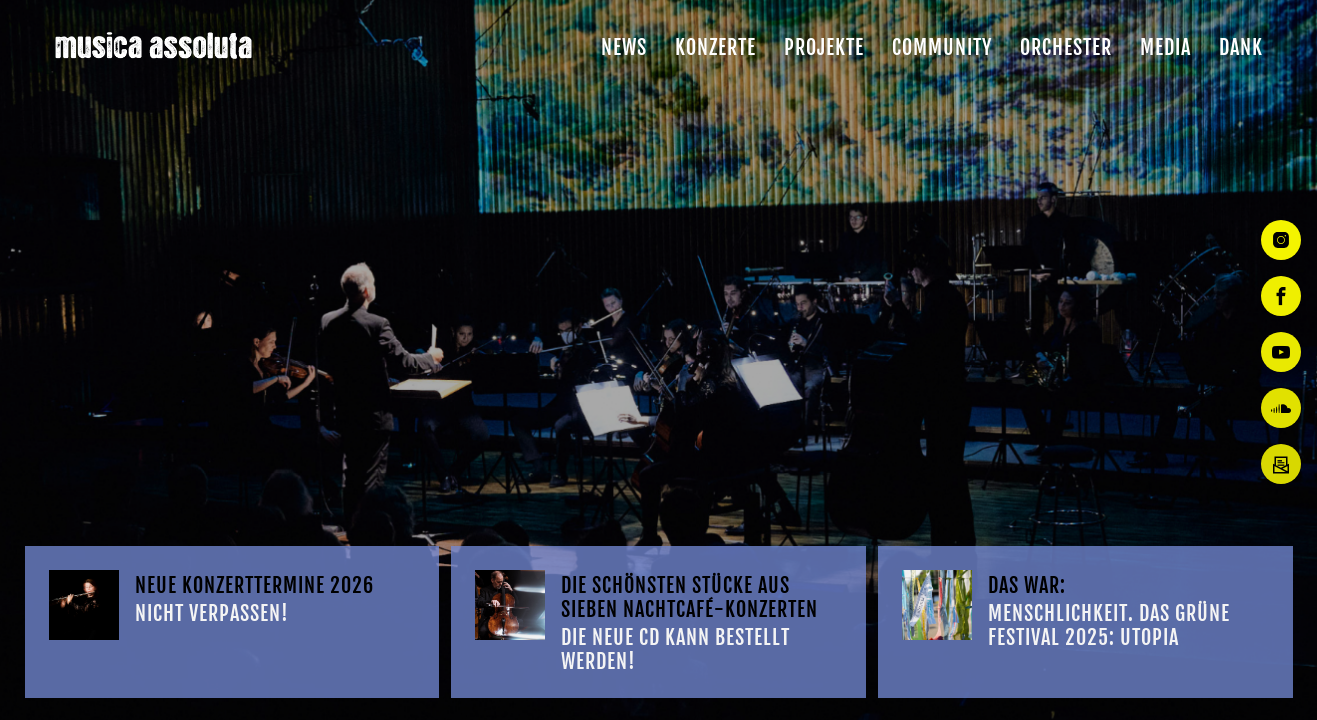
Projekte (824, 48)
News (624, 48)
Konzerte (715, 48)
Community (942, 48)
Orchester (1066, 48)
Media (1165, 48)
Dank (1241, 48)
